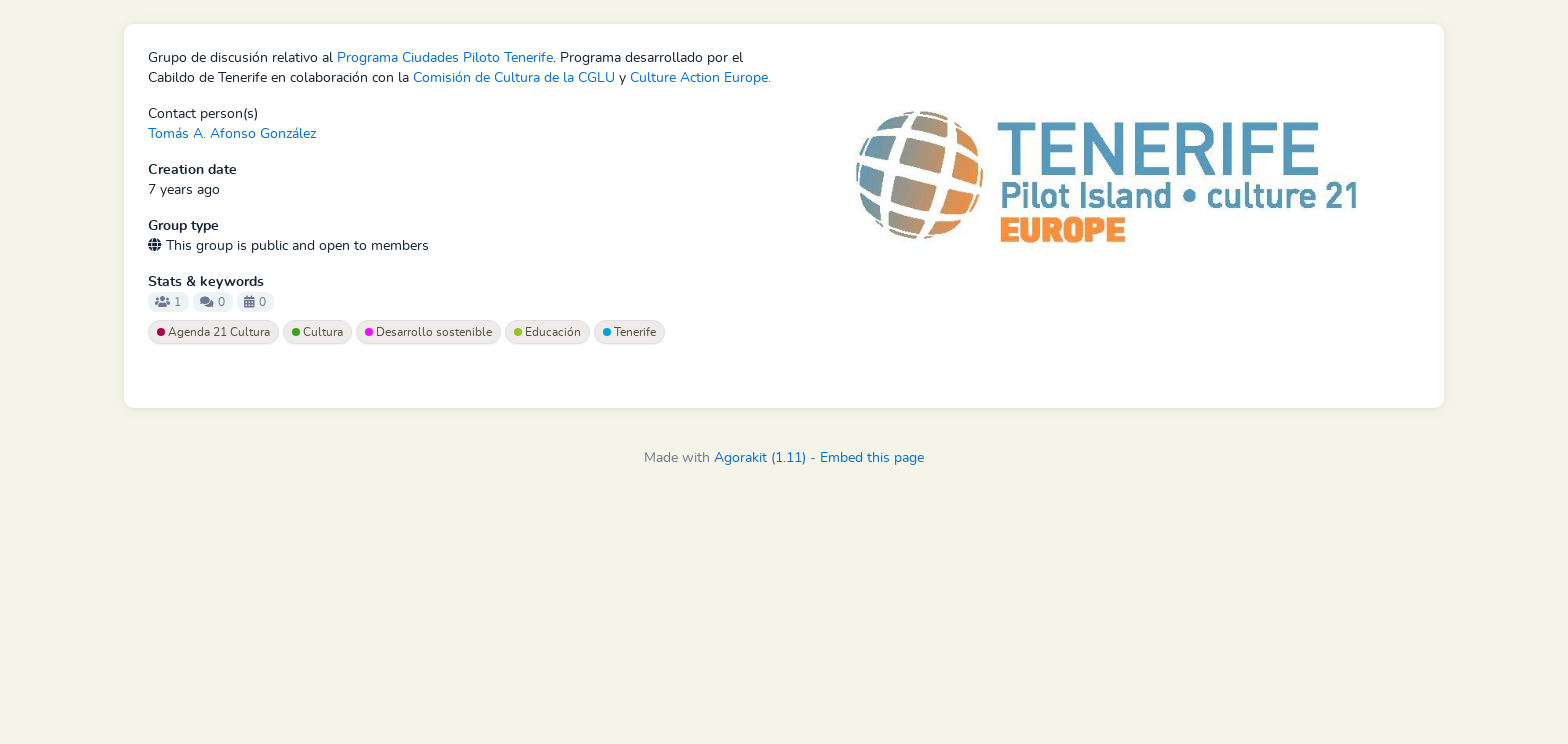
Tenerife (629, 332)
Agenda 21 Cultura (213, 332)
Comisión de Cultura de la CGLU (514, 78)
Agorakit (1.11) (760, 458)
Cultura (317, 332)
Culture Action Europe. (700, 78)
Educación (547, 332)
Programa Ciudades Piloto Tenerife (445, 58)
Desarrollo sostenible (428, 332)
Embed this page (872, 458)
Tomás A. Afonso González (232, 134)
